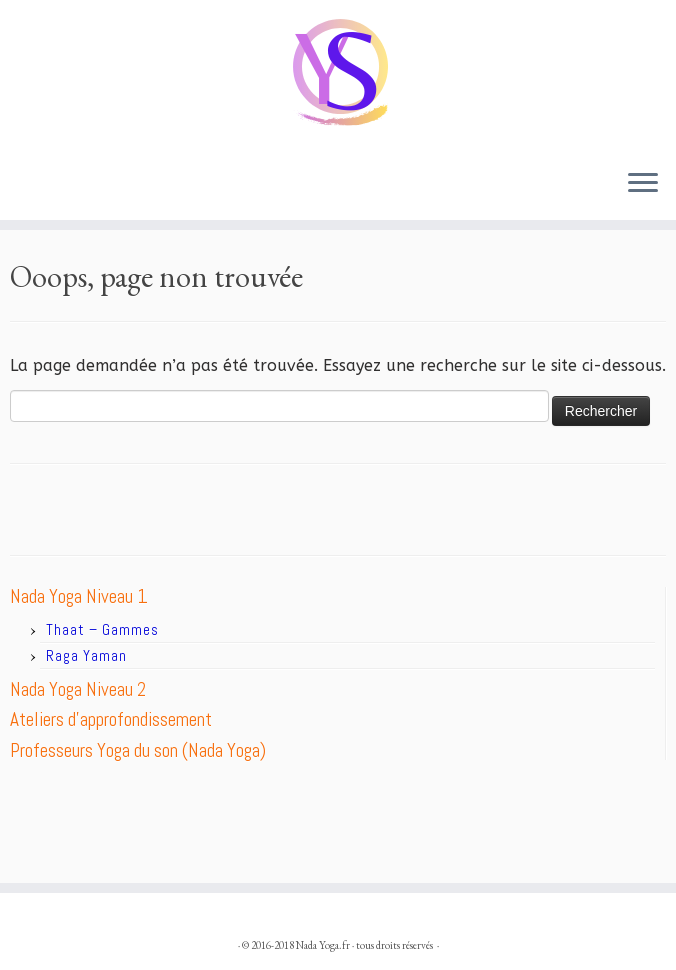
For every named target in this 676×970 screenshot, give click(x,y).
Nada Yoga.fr (323, 945)
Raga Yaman (86, 655)
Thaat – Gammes (102, 629)
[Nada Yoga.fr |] (338, 76)
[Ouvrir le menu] (643, 184)
